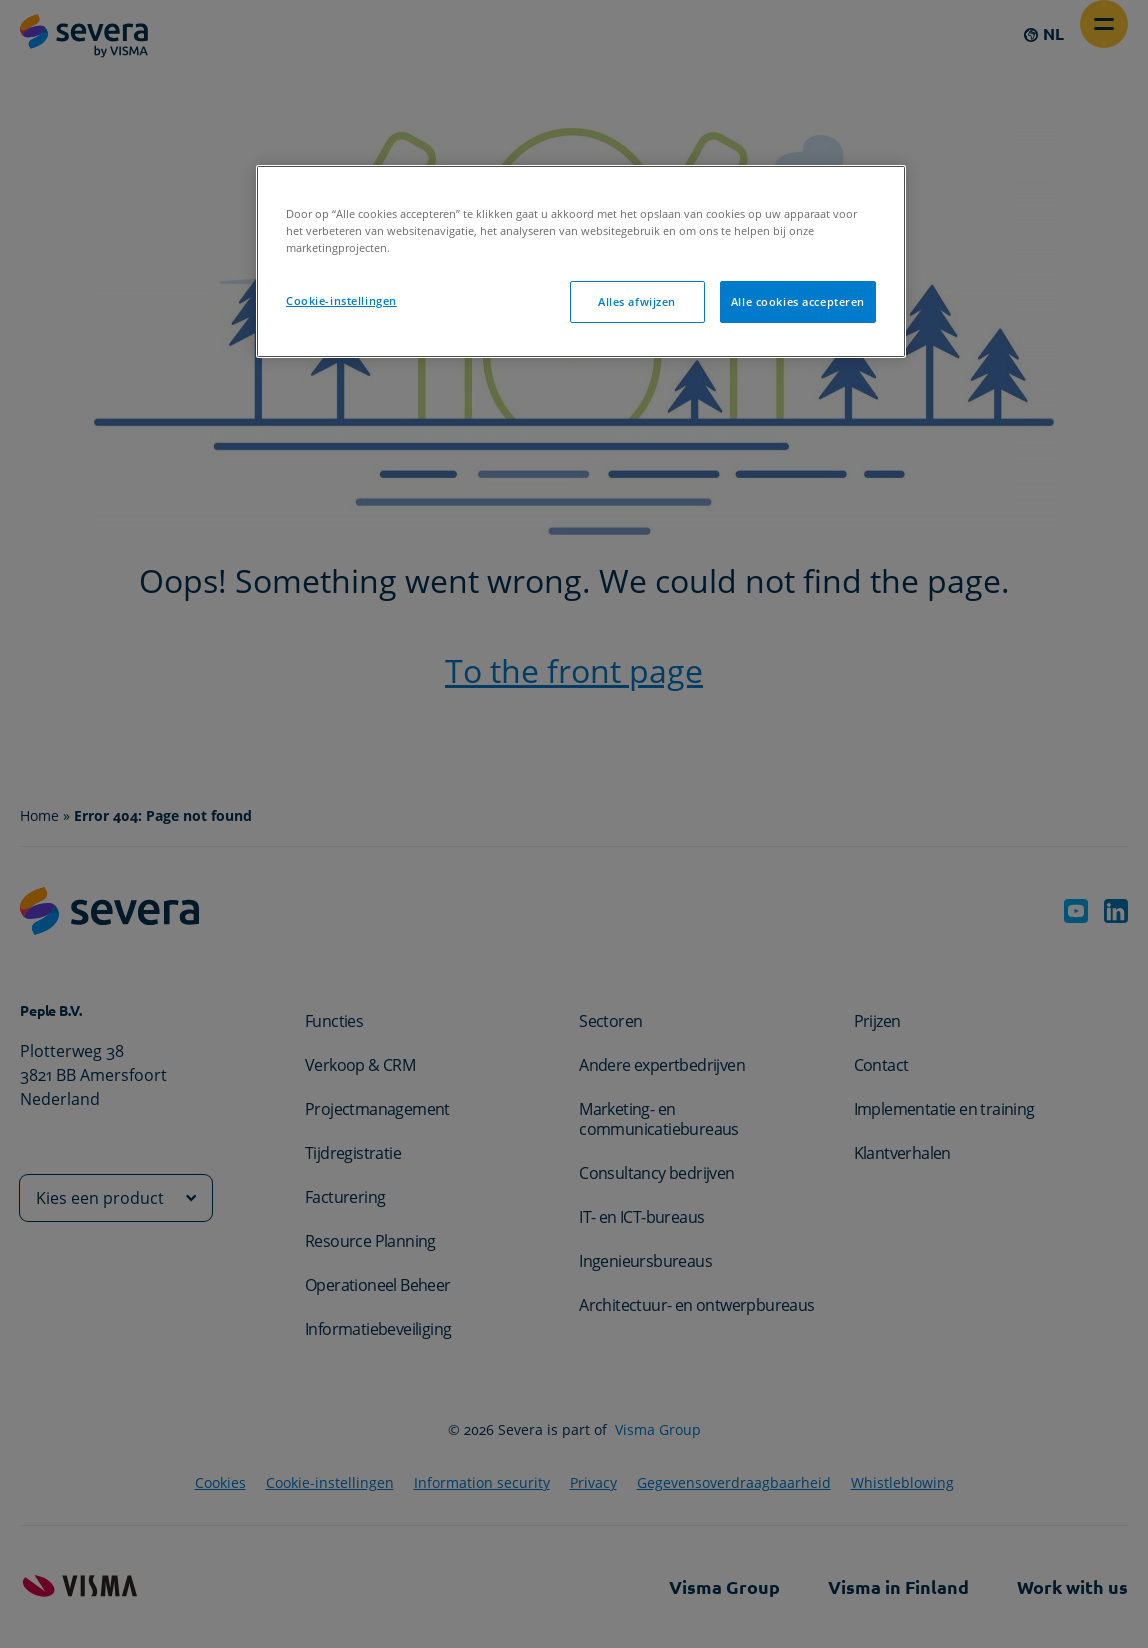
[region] (581, 261)
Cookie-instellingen (341, 300)
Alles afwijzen (637, 301)
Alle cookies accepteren (798, 301)
